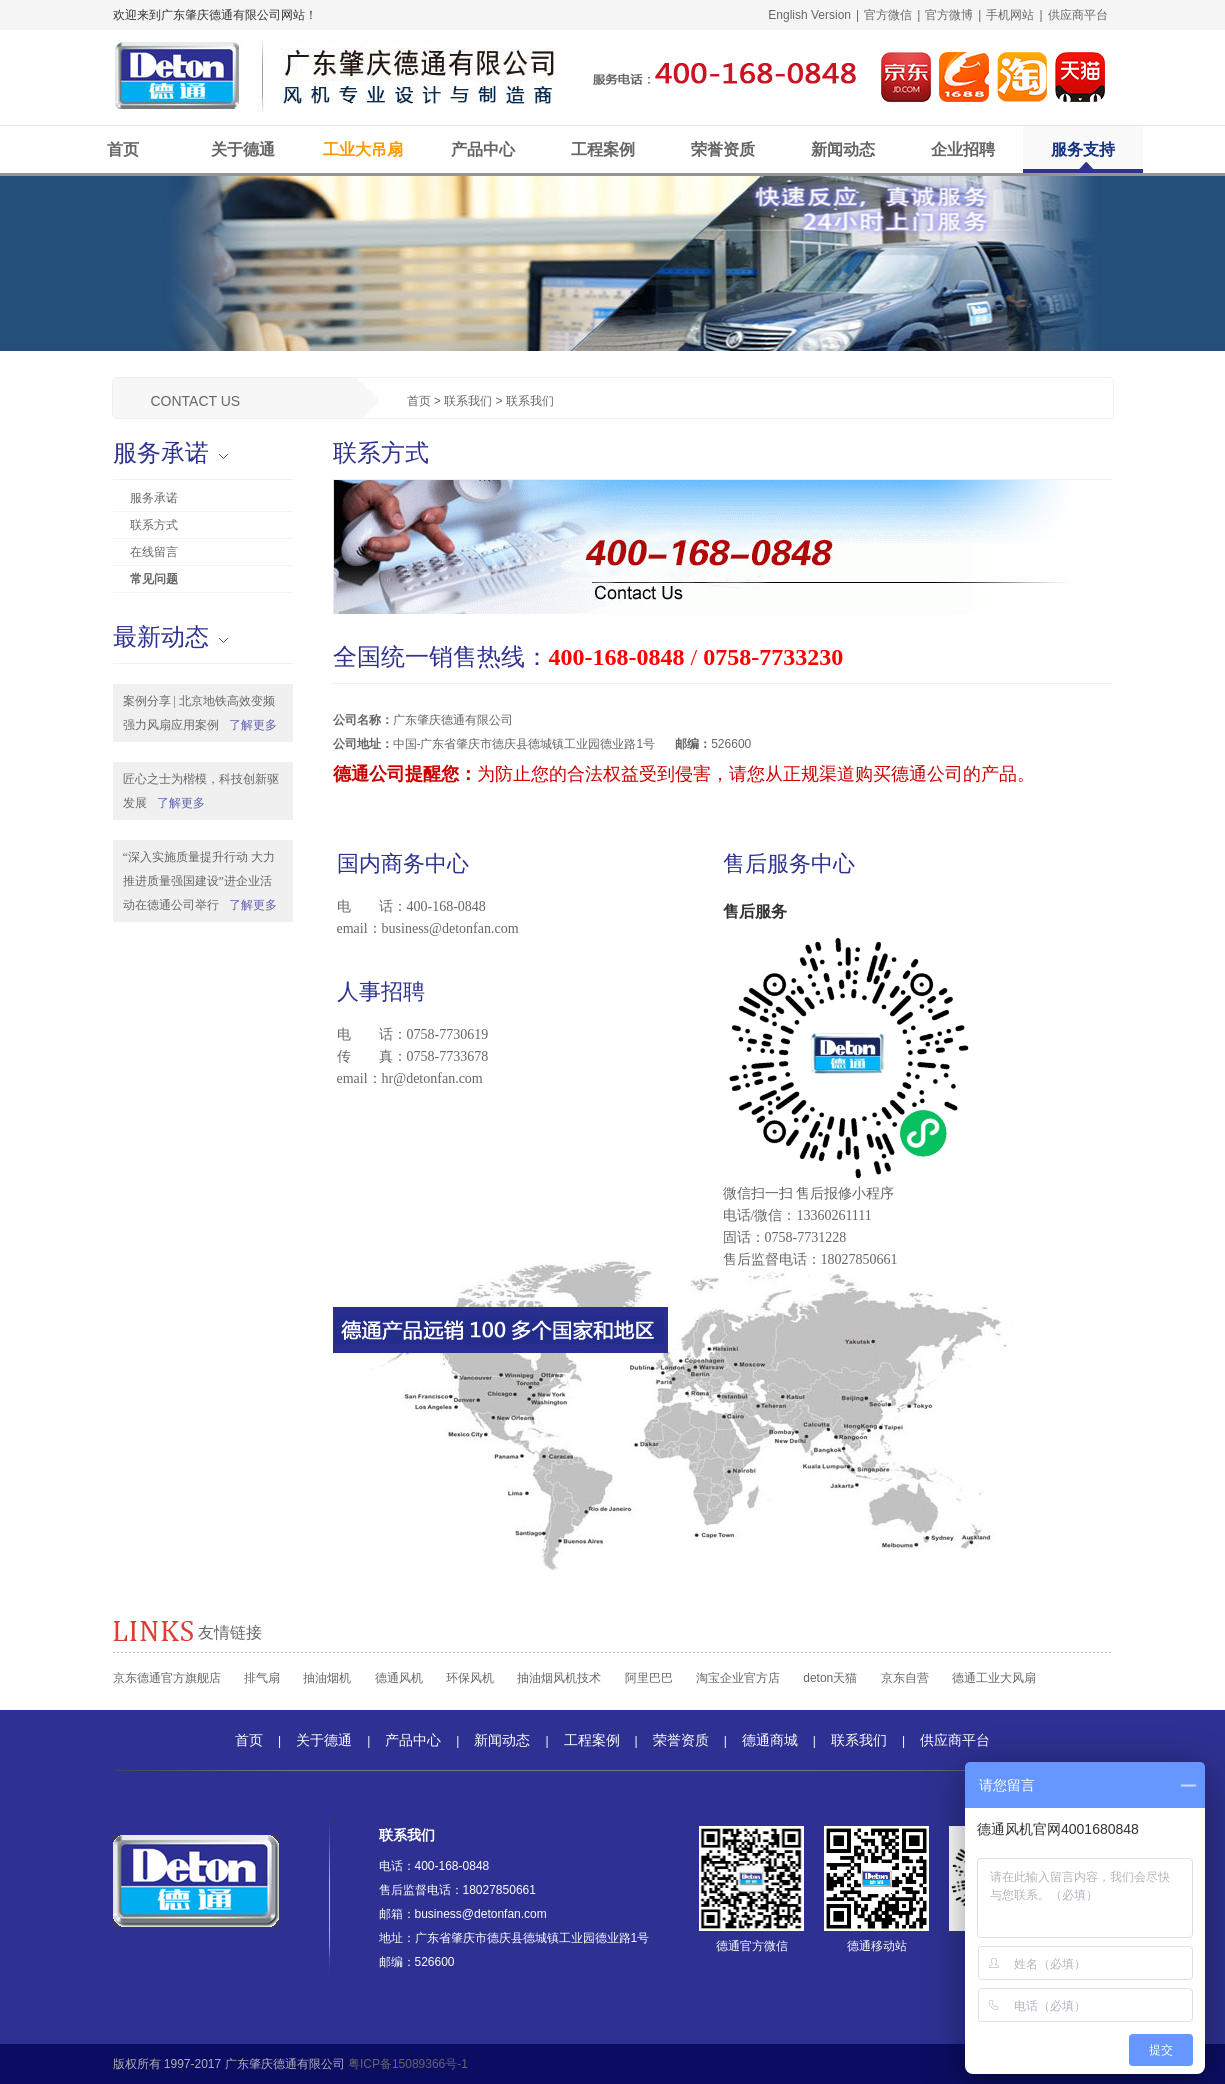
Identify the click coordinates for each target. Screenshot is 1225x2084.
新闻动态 (843, 149)
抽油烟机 (327, 1678)
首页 (123, 149)
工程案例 (603, 149)
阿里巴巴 (649, 1678)
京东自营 (905, 1678)
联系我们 (468, 401)
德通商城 (770, 1740)
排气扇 (262, 1678)
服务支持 (1083, 149)
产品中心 (483, 149)
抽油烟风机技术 (559, 1678)
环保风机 (470, 1678)
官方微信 (888, 15)
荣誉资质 (723, 149)
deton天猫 (830, 1678)
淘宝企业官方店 (738, 1678)
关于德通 (243, 149)
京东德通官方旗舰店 (167, 1678)
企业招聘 (963, 149)
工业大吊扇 (363, 149)
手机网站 (1010, 15)
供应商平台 (1078, 15)
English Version (809, 15)
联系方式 (154, 525)
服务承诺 (154, 498)
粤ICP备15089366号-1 (408, 2064)
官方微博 (949, 15)
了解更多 (253, 725)
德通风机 (399, 1678)
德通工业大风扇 (994, 1678)
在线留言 (154, 552)
